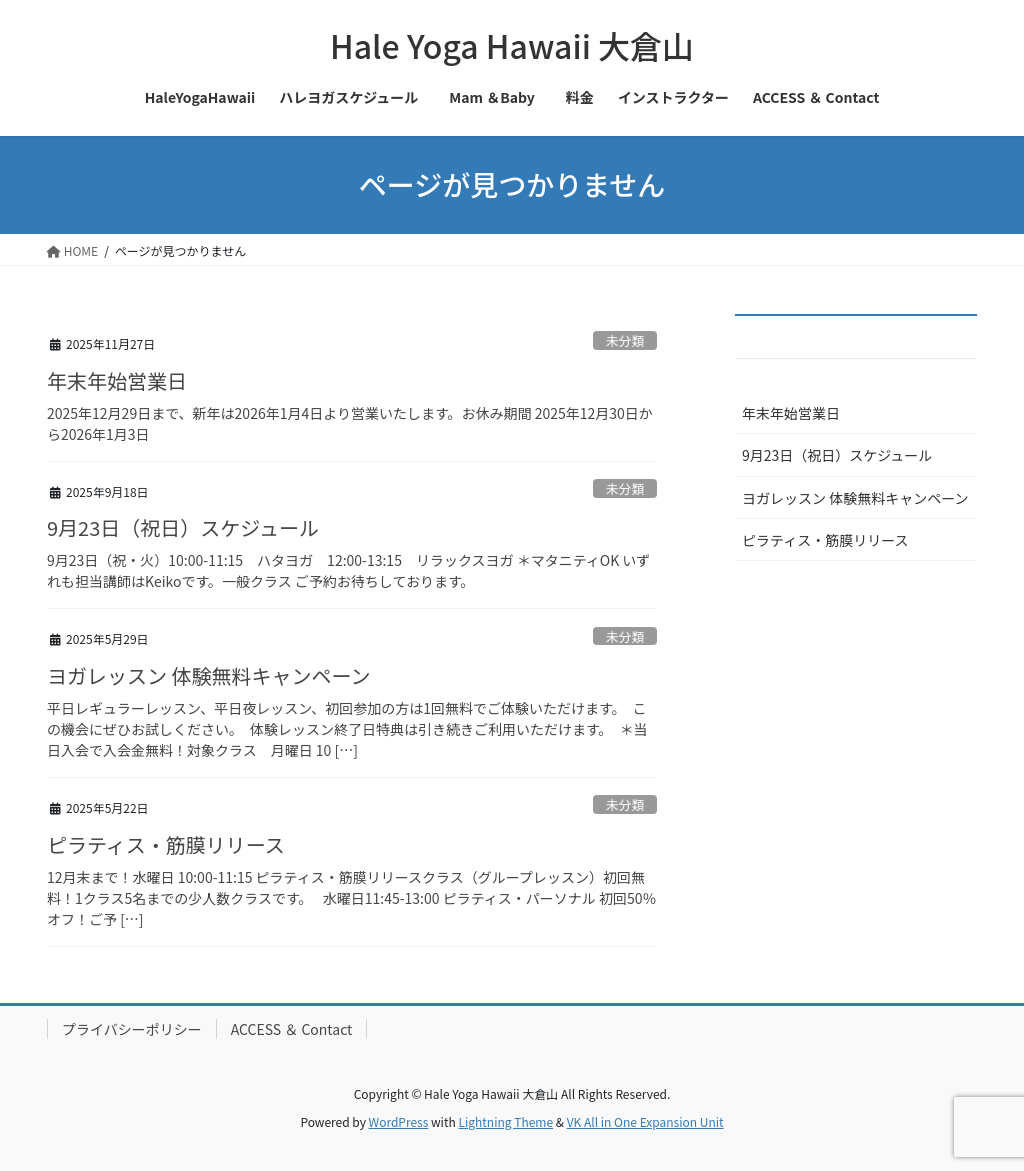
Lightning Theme (505, 1121)
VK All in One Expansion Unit (645, 1121)
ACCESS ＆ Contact (292, 1029)
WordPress (399, 1121)
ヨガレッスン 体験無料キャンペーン (208, 675)
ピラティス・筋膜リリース (166, 844)
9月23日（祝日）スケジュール (183, 527)
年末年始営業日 (117, 380)
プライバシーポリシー (132, 1029)
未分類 (625, 340)
